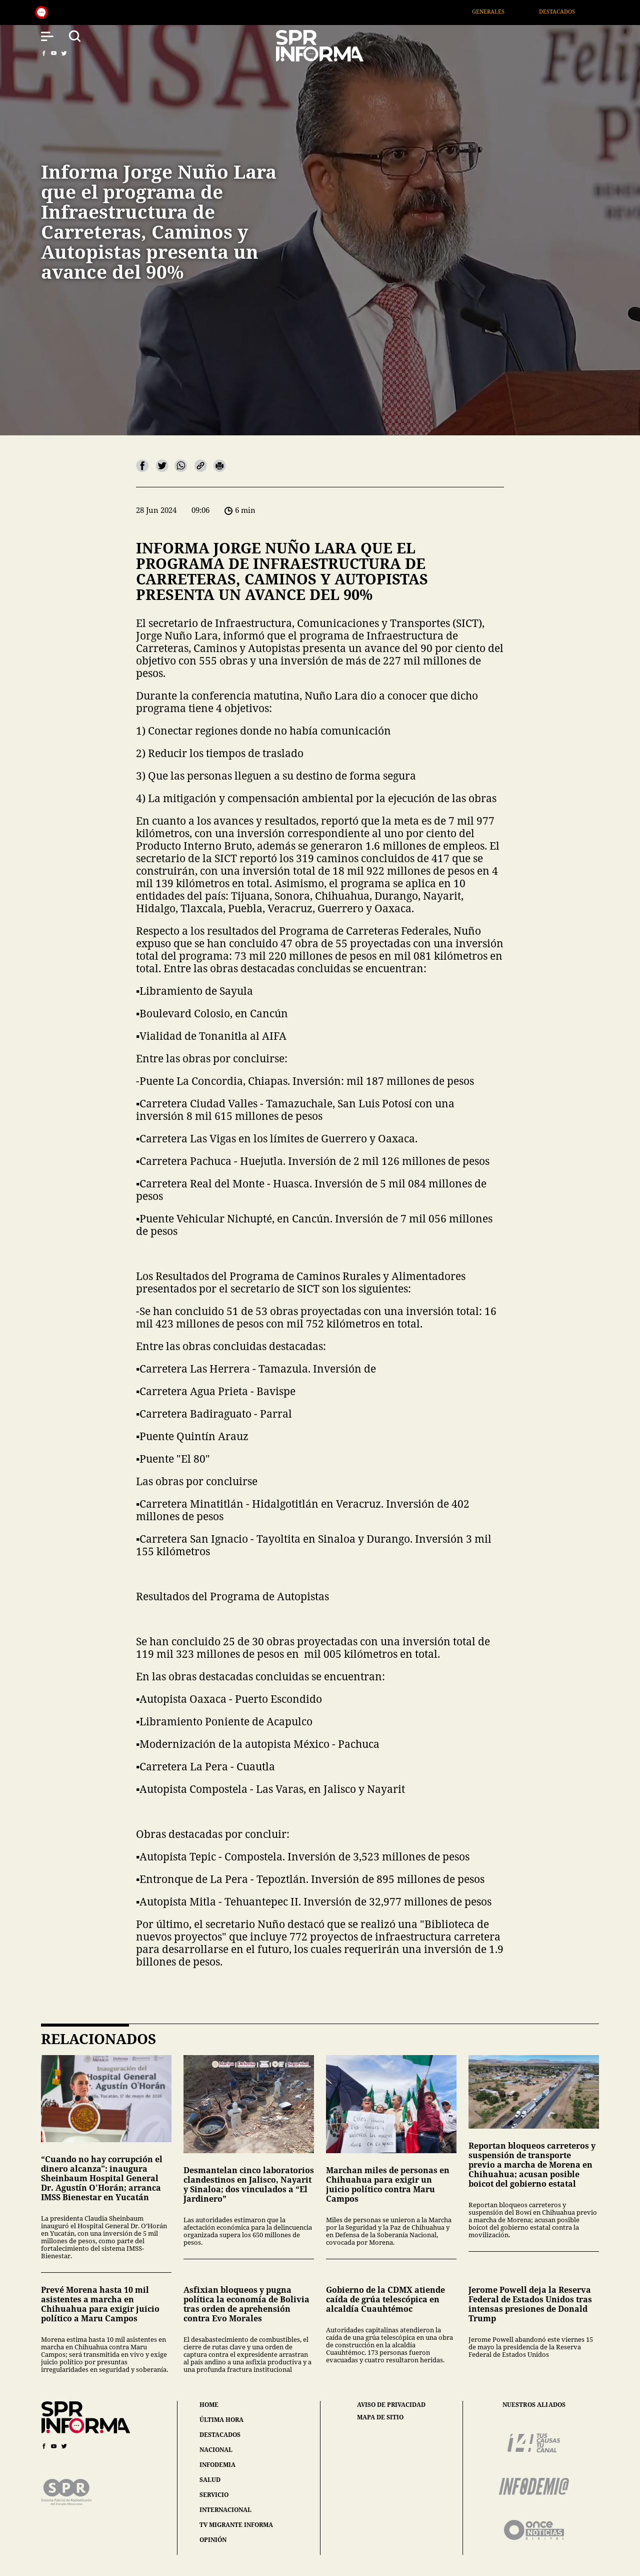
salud (210, 2479)
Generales (508, 11)
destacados (220, 2434)
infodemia (218, 2464)
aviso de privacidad (391, 2405)
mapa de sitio (380, 2417)
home (209, 2404)
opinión (213, 2539)
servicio (214, 2494)
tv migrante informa (236, 2524)
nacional (216, 2449)
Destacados (576, 11)
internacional (226, 2509)
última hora (222, 2419)
